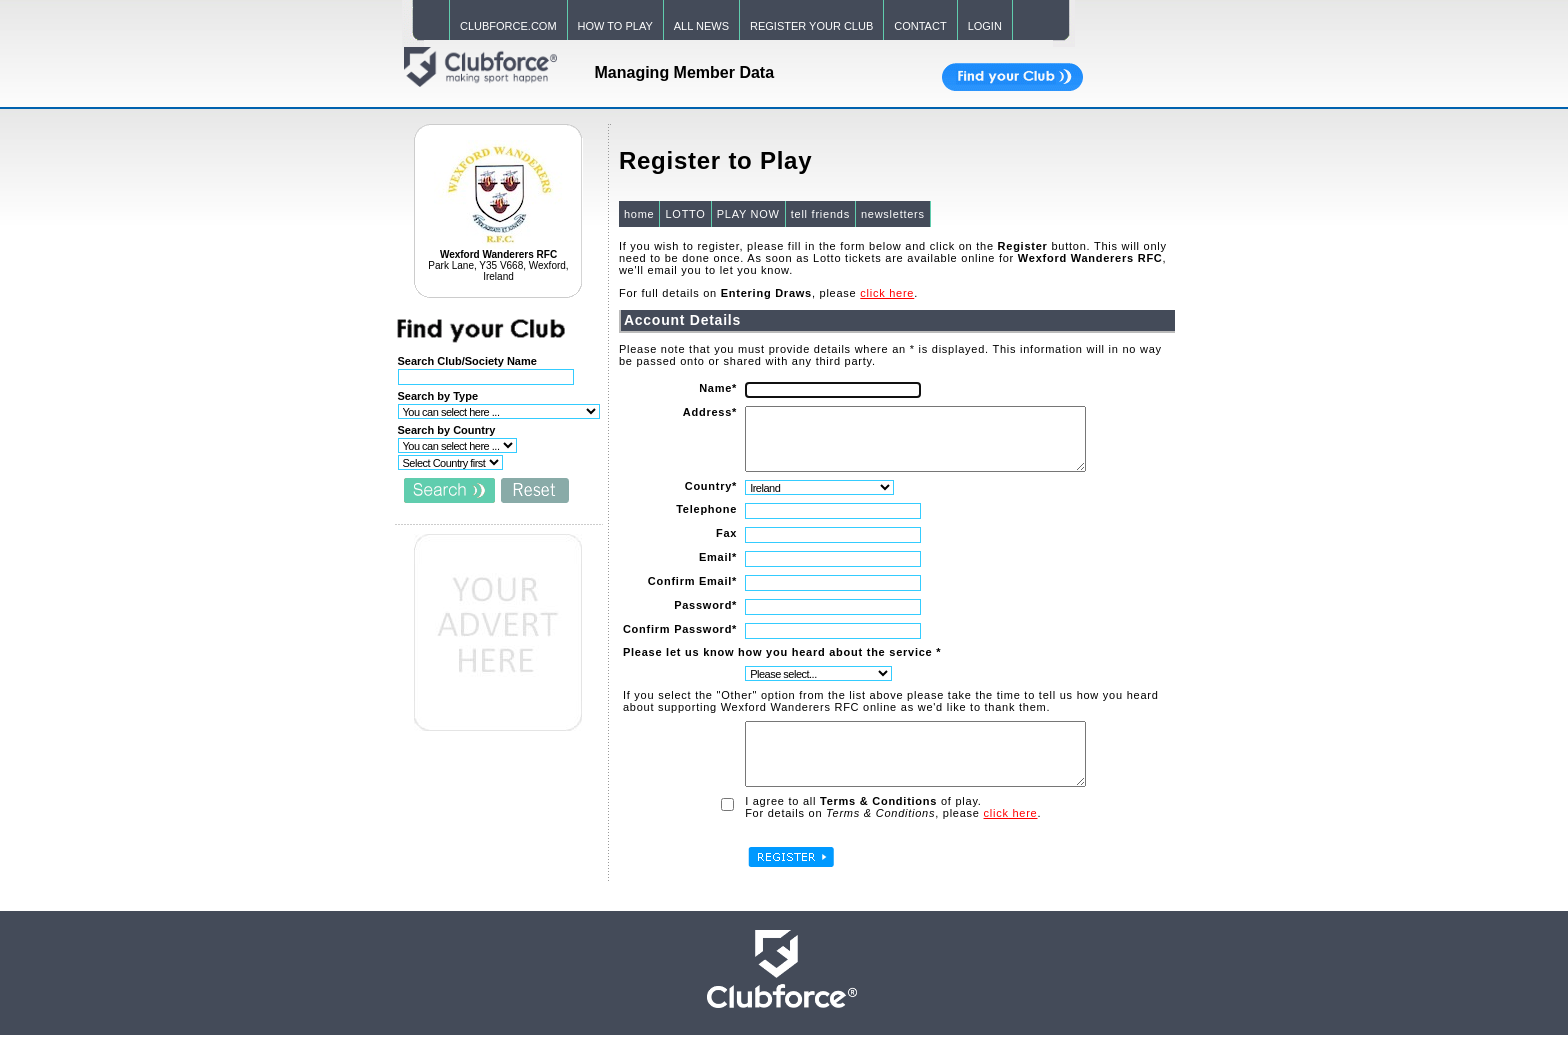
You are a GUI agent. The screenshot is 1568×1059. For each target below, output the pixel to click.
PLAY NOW (747, 214)
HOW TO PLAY (615, 26)
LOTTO (684, 214)
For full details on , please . (767, 293)
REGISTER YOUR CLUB (811, 26)
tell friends (819, 214)
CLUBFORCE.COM (508, 26)
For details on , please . (892, 837)
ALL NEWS (701, 26)
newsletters (892, 214)
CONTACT (920, 26)
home (638, 214)
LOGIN (985, 26)
